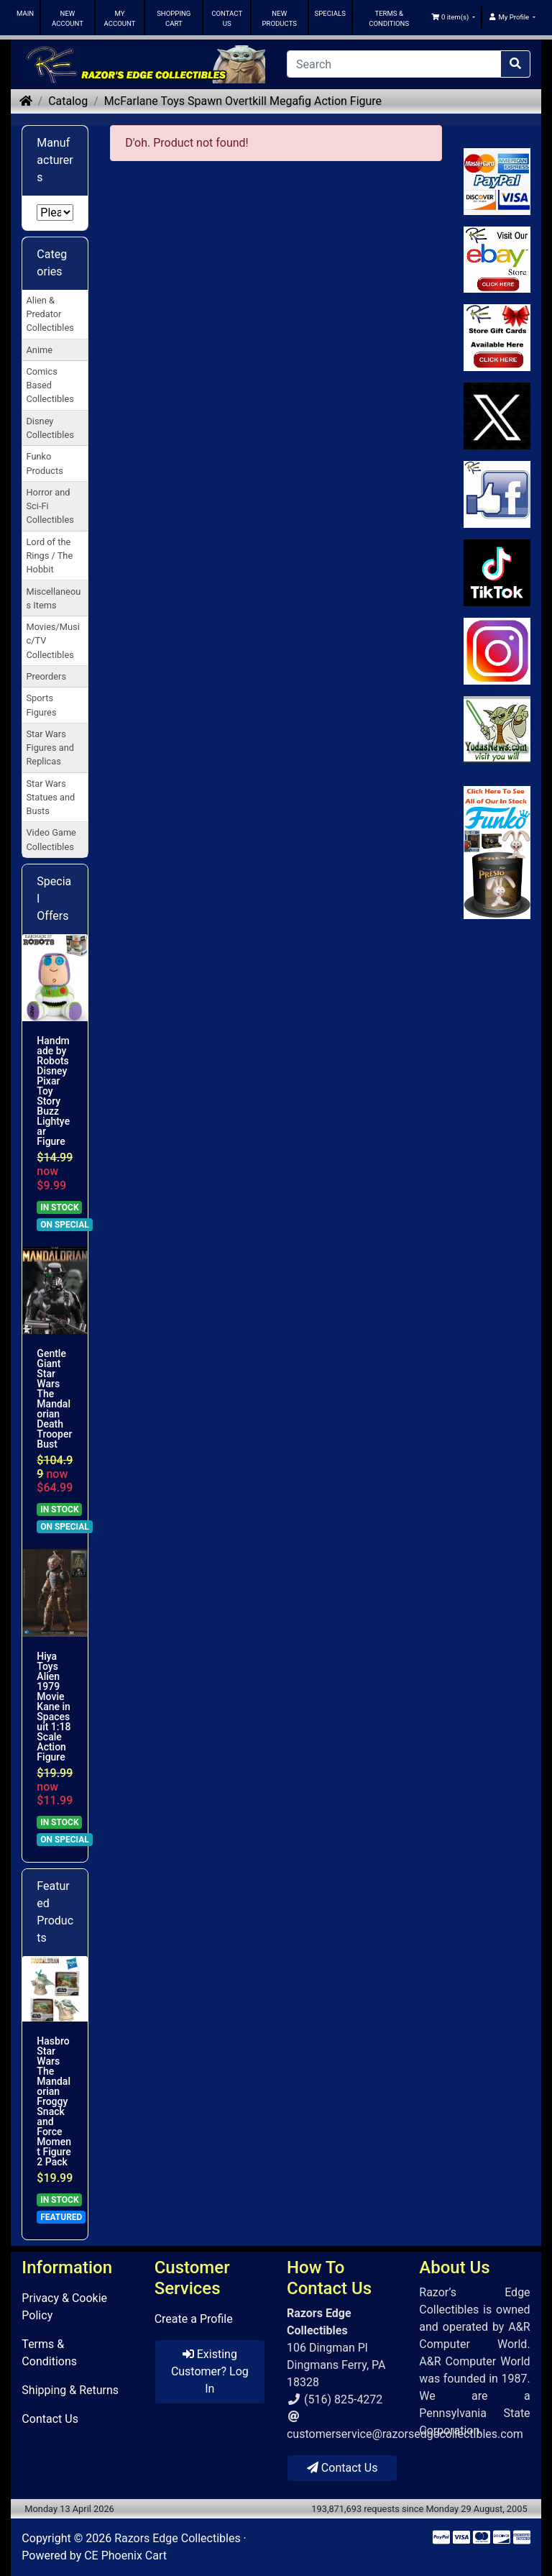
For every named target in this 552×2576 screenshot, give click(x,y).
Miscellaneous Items (53, 598)
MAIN (25, 13)
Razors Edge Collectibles (177, 2538)
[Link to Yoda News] (497, 729)
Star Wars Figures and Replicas (49, 748)
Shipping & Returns (70, 2390)
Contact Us (50, 2419)
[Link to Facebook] (497, 494)
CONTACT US (226, 18)
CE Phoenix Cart (125, 2555)
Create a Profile (194, 2319)
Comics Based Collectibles (49, 385)
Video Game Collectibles (50, 839)
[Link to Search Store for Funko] (497, 853)
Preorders (46, 676)
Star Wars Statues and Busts (50, 797)
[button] (454, 17)
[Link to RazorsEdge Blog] (497, 572)
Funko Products (44, 463)
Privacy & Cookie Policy (64, 2306)
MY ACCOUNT (120, 18)
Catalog (68, 101)
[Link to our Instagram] (497, 651)
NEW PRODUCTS (279, 18)
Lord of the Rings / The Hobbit (49, 555)
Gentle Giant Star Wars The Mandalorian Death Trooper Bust (54, 1398)
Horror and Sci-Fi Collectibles (49, 506)
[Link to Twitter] (497, 416)
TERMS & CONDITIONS (389, 18)
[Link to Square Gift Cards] (497, 337)
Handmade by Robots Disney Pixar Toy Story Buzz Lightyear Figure (53, 1091)
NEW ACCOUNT (67, 18)
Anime (39, 349)
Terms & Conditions (49, 2352)
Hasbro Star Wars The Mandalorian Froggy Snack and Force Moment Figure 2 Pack (54, 2101)
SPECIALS (330, 13)
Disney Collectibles (49, 428)
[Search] (394, 64)
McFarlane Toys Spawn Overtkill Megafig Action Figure (243, 101)
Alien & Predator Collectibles (49, 314)
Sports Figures (41, 705)
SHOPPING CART (173, 18)
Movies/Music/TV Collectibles (52, 640)
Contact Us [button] (342, 2468)
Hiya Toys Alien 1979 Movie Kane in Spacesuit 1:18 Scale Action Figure (53, 1706)
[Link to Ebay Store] (497, 260)
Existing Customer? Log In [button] (210, 2371)
